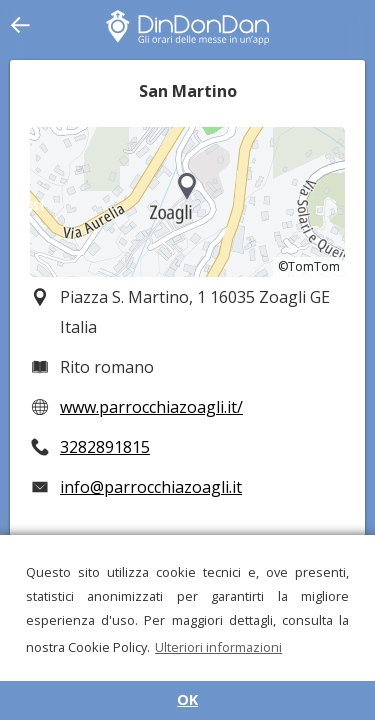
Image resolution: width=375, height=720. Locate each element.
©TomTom (309, 266)
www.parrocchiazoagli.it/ (151, 407)
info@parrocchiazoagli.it (151, 487)
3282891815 (105, 447)
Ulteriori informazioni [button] (218, 647)
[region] (187, 202)
